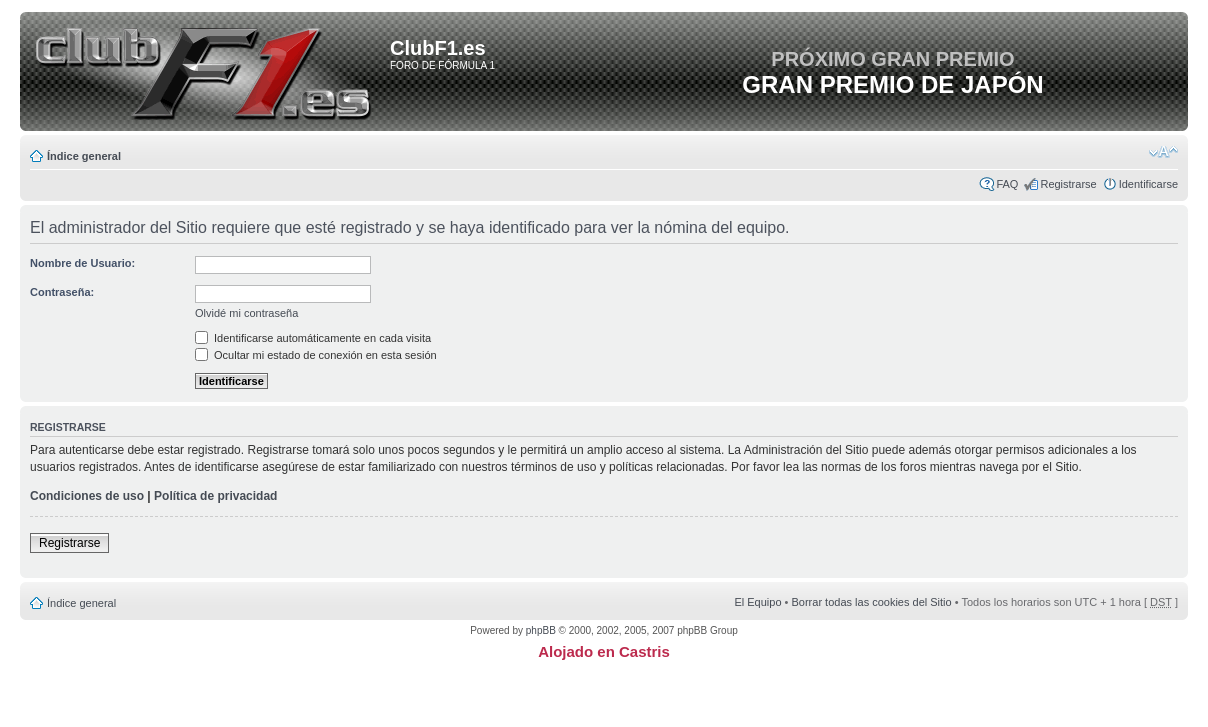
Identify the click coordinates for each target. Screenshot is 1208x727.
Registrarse (1068, 184)
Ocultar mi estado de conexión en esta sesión (316, 355)
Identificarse (1148, 184)
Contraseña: (62, 292)
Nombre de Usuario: (82, 263)
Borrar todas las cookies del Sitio (871, 602)
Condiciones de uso (87, 496)
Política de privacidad (215, 496)
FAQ (1007, 184)
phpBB (541, 630)
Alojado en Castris (604, 651)
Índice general (84, 156)
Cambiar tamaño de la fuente (1163, 152)
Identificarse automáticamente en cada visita (313, 338)
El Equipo (757, 602)
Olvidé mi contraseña (246, 313)
